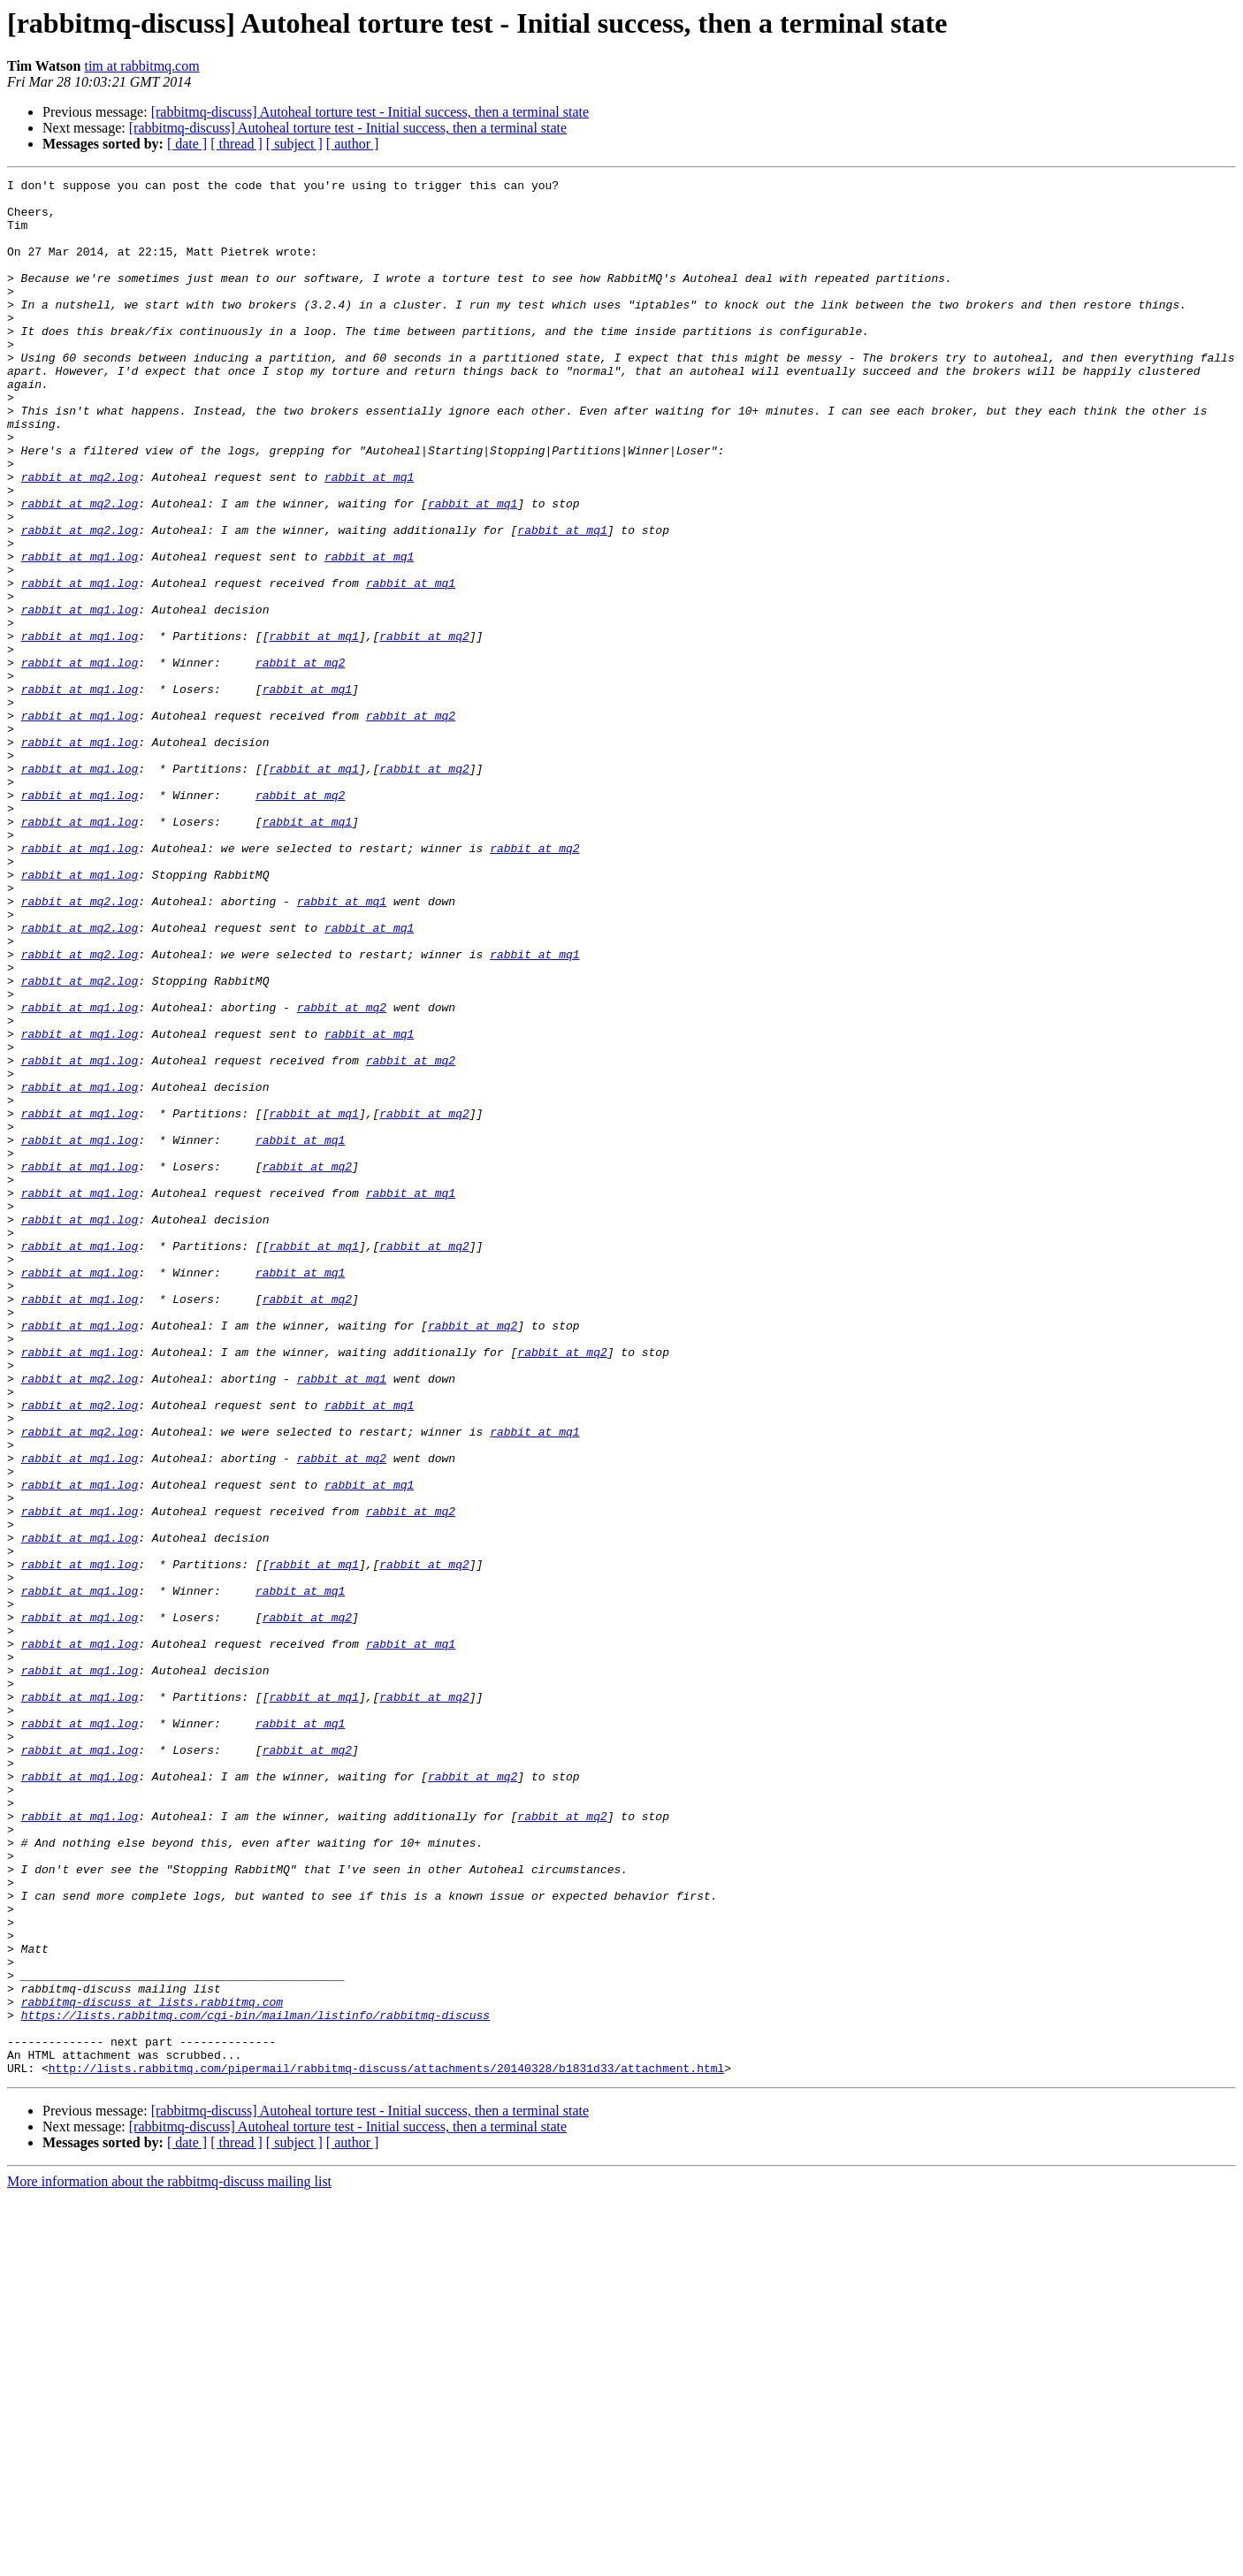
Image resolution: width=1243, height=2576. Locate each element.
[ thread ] (236, 143)
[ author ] (352, 143)
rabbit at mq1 (369, 537)
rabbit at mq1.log (80, 633)
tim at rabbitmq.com (141, 65)
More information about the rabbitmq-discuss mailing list (169, 2560)
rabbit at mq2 (424, 728)
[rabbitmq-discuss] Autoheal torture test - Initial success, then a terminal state (370, 111)
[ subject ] (294, 143)
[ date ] (187, 143)
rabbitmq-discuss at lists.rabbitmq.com (152, 2367)
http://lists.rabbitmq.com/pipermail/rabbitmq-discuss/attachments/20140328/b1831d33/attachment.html (386, 2447)
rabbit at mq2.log (80, 537)
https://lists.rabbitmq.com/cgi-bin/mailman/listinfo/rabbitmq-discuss (255, 2383)
